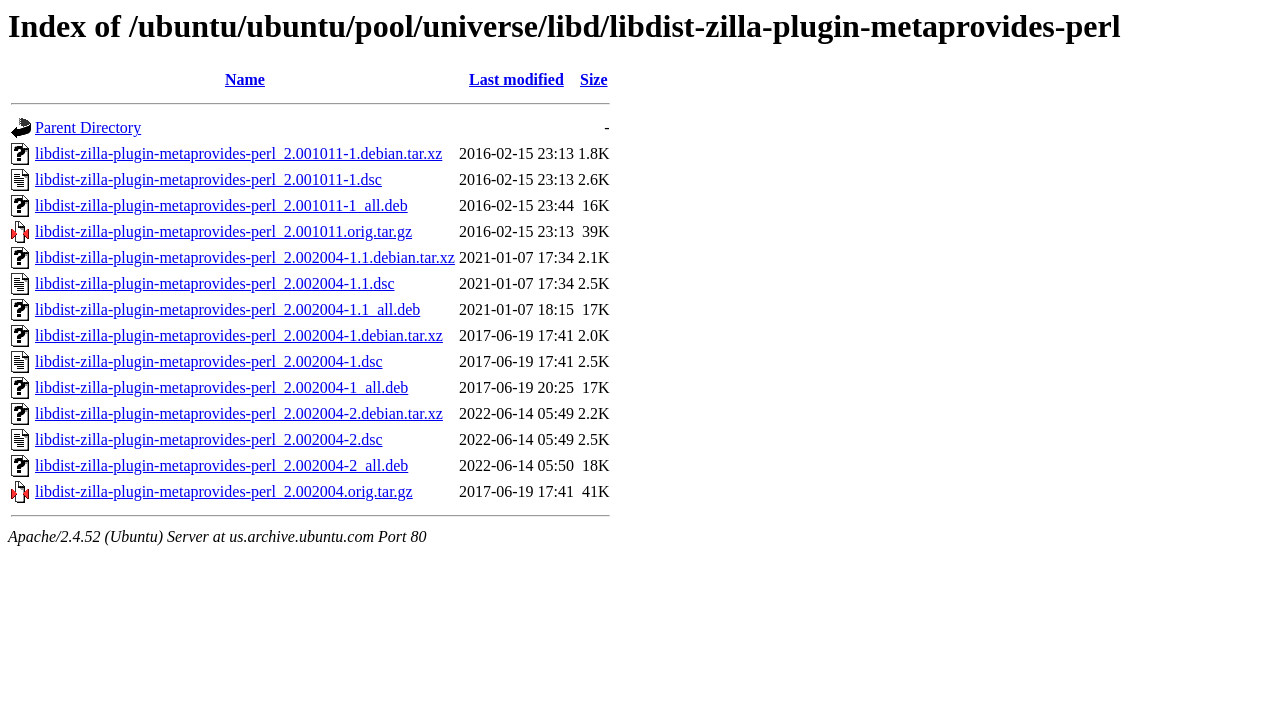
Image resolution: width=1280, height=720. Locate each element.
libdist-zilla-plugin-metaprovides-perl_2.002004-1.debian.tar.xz (239, 335)
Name (245, 79)
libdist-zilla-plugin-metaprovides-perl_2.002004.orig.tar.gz (224, 491)
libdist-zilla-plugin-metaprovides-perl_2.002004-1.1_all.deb (227, 309)
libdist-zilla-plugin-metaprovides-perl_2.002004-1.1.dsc (214, 283)
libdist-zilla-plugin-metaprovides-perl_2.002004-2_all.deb (221, 465)
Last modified (516, 79)
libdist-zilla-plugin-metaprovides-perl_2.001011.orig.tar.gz (223, 231)
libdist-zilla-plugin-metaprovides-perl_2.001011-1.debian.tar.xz (238, 153)
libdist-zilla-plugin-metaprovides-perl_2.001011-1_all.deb (221, 205)
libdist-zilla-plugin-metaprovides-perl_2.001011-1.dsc (208, 179)
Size (594, 79)
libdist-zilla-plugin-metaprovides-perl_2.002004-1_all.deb (221, 387)
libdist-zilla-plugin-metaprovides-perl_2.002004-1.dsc (208, 361)
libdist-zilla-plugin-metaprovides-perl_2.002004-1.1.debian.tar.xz (245, 257)
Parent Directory (88, 127)
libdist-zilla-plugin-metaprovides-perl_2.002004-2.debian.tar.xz (239, 413)
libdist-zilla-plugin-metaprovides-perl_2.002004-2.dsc (208, 439)
